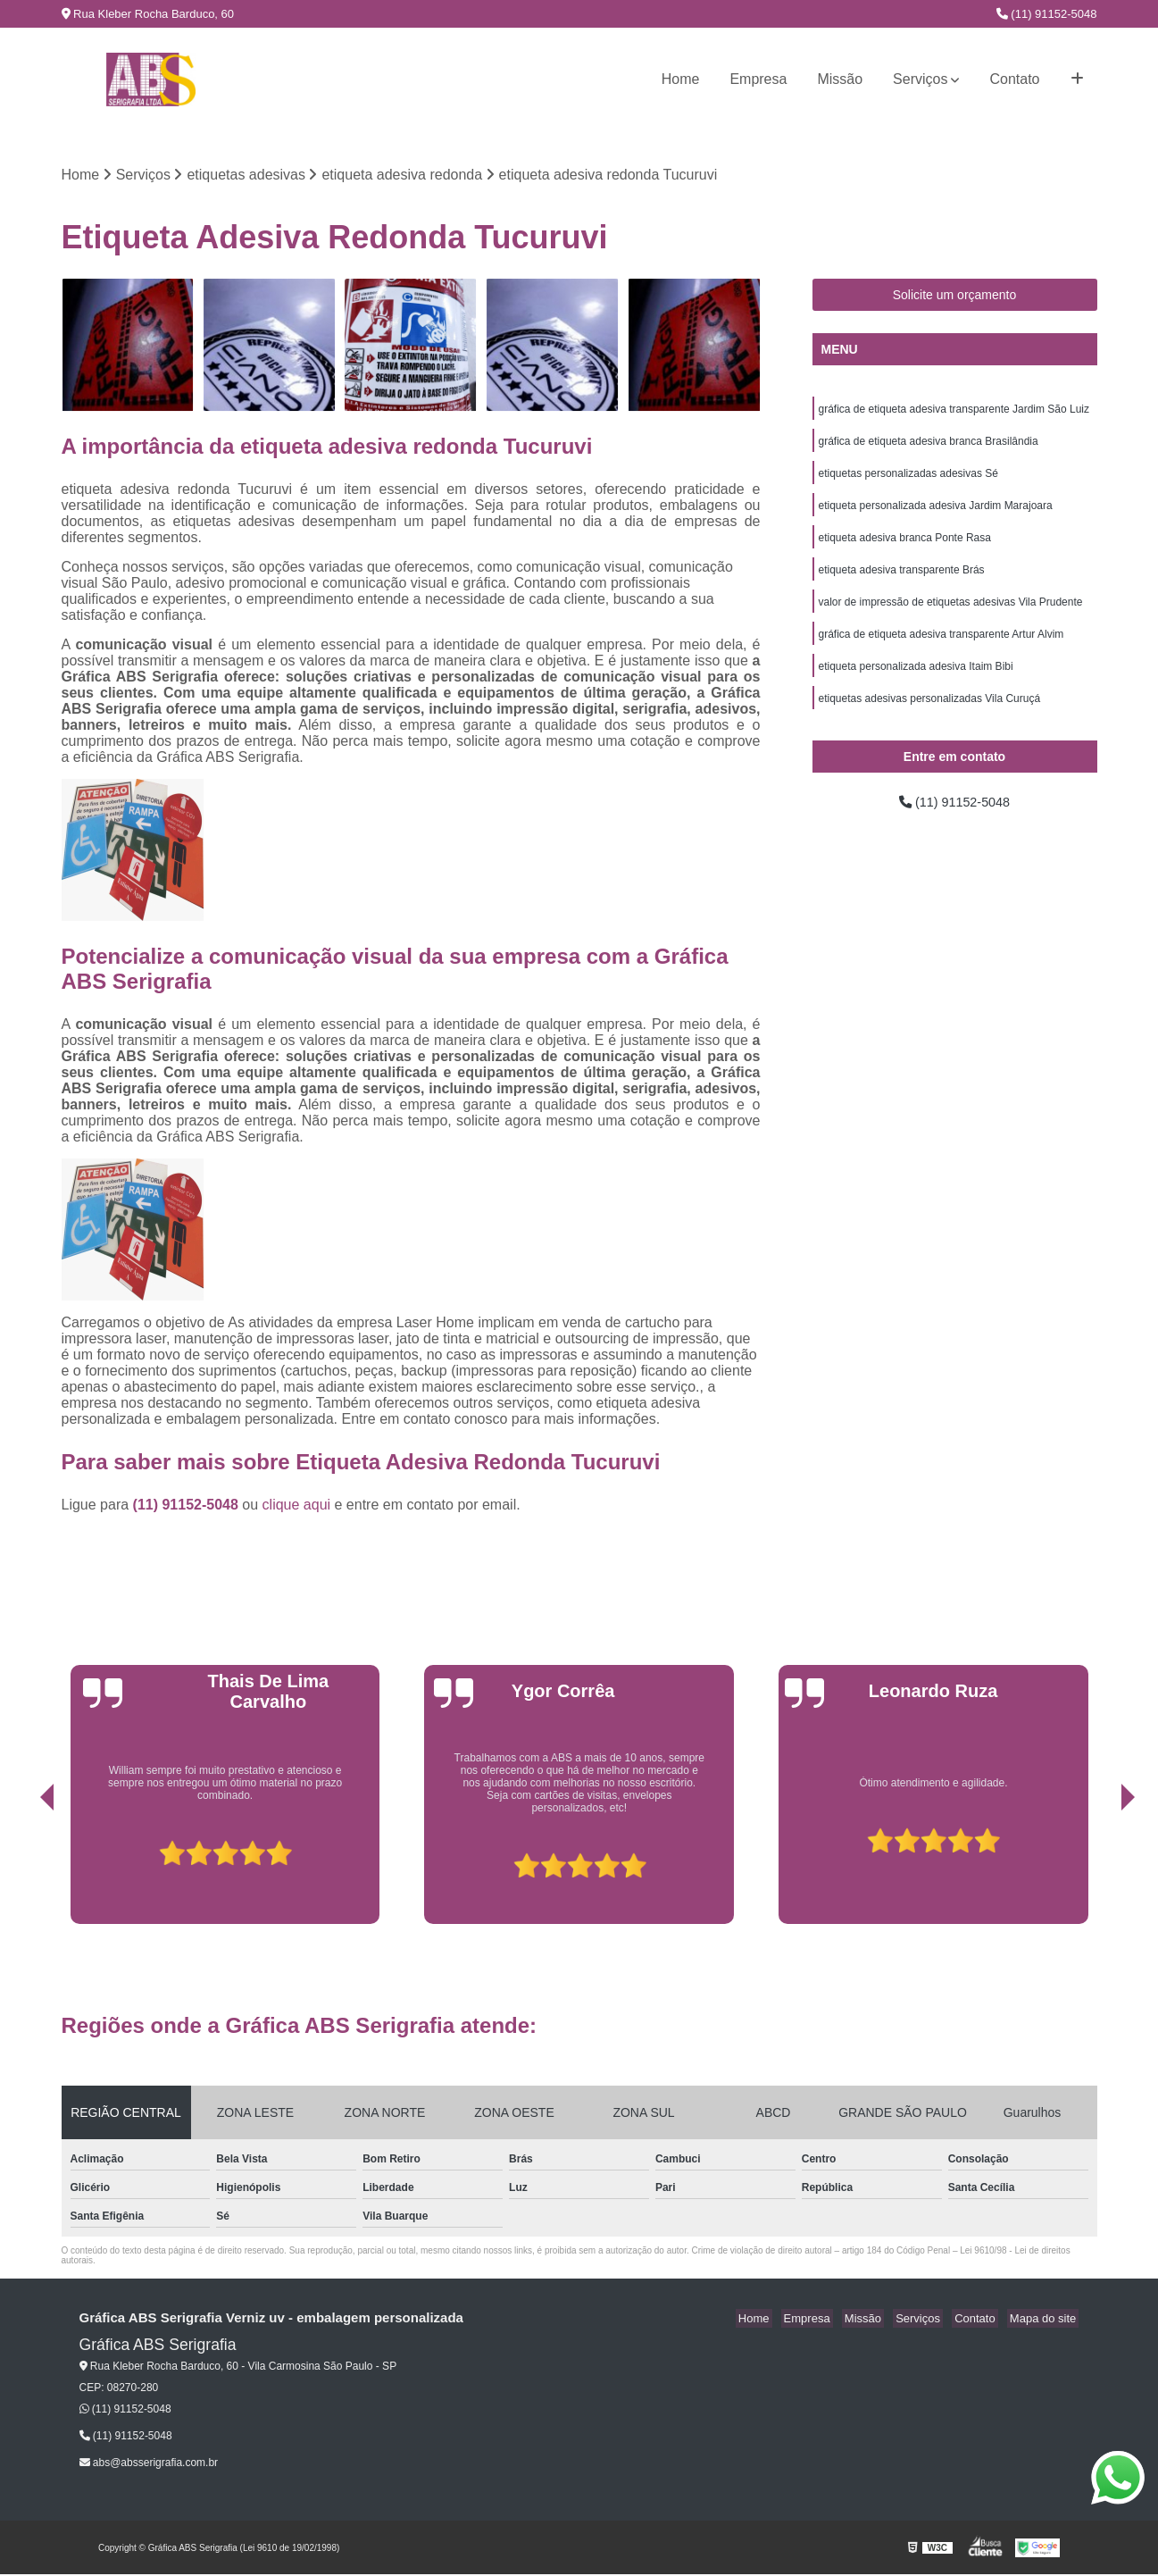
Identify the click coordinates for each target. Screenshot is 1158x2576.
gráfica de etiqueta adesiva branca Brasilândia (928, 445)
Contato (1014, 79)
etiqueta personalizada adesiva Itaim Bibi (916, 683)
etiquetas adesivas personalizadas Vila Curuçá (930, 717)
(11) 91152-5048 (1046, 14)
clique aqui (296, 1506)
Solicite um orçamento (955, 296)
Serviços (920, 79)
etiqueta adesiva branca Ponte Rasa (905, 547)
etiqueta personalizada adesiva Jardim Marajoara (936, 513)
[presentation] (22, 1866)
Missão (839, 79)
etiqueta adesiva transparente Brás (902, 581)
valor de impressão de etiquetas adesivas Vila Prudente (951, 615)
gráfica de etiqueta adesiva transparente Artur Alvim (941, 649)
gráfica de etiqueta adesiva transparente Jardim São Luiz (954, 412)
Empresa (758, 79)
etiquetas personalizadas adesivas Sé (908, 479)
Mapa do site (1045, 2320)
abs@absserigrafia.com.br (149, 2464)
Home (681, 79)
